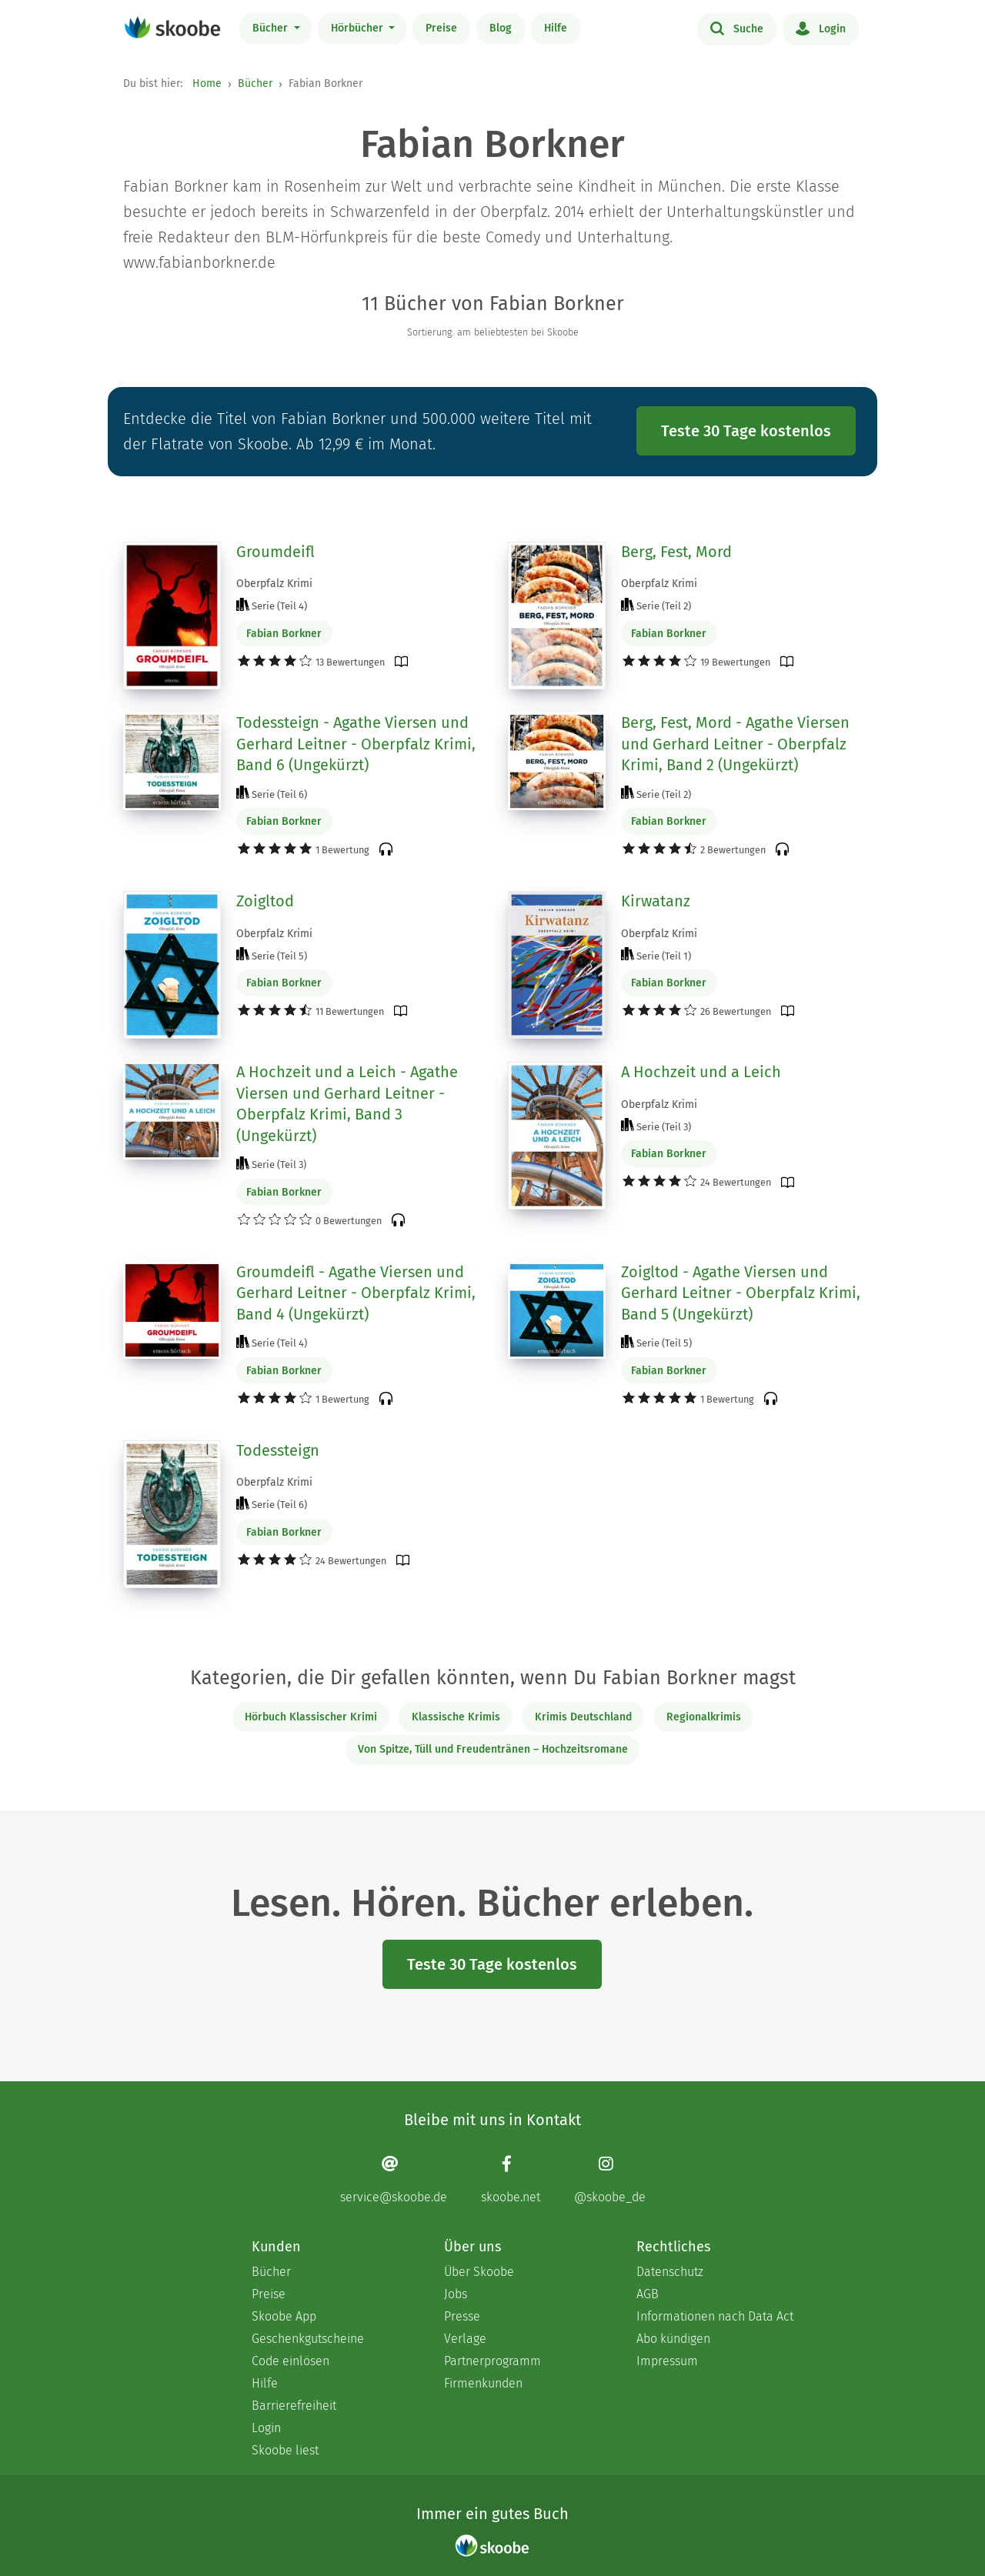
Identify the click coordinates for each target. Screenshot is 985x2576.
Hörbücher (358, 28)
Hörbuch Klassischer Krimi (311, 1716)
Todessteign (277, 1450)
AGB (647, 2294)
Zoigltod (265, 901)
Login (821, 27)
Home (207, 83)
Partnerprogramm (492, 2361)
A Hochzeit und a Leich (701, 1072)
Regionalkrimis (703, 1716)
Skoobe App (284, 2316)
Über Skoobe (479, 2271)
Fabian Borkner (284, 633)
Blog (500, 28)
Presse (462, 2316)
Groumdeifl (275, 551)
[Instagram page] (610, 2179)
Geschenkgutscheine (308, 2338)
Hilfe (555, 28)
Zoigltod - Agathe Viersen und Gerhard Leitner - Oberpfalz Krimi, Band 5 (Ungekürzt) (740, 1293)
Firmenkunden (483, 2383)
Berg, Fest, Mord (676, 551)
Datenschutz (669, 2271)
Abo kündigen (673, 2338)
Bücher (271, 28)
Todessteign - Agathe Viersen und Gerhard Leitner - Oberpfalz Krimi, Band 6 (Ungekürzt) (356, 743)
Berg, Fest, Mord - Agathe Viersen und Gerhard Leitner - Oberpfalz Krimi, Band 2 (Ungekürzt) (735, 743)
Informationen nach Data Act (714, 2316)
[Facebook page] (511, 2179)
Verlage (465, 2338)
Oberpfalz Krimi (274, 583)
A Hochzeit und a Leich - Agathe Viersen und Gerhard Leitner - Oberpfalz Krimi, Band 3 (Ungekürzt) (347, 1104)
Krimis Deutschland (583, 1716)
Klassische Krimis (456, 1716)
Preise (441, 28)
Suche (736, 27)
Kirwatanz (655, 901)
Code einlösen (290, 2361)
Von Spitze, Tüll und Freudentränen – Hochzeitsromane (493, 1749)
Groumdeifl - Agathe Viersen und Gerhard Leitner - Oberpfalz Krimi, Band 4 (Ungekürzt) (356, 1293)
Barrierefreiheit (294, 2405)
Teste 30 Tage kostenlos (746, 431)
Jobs (455, 2294)
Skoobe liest (285, 2450)
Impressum (667, 2361)
